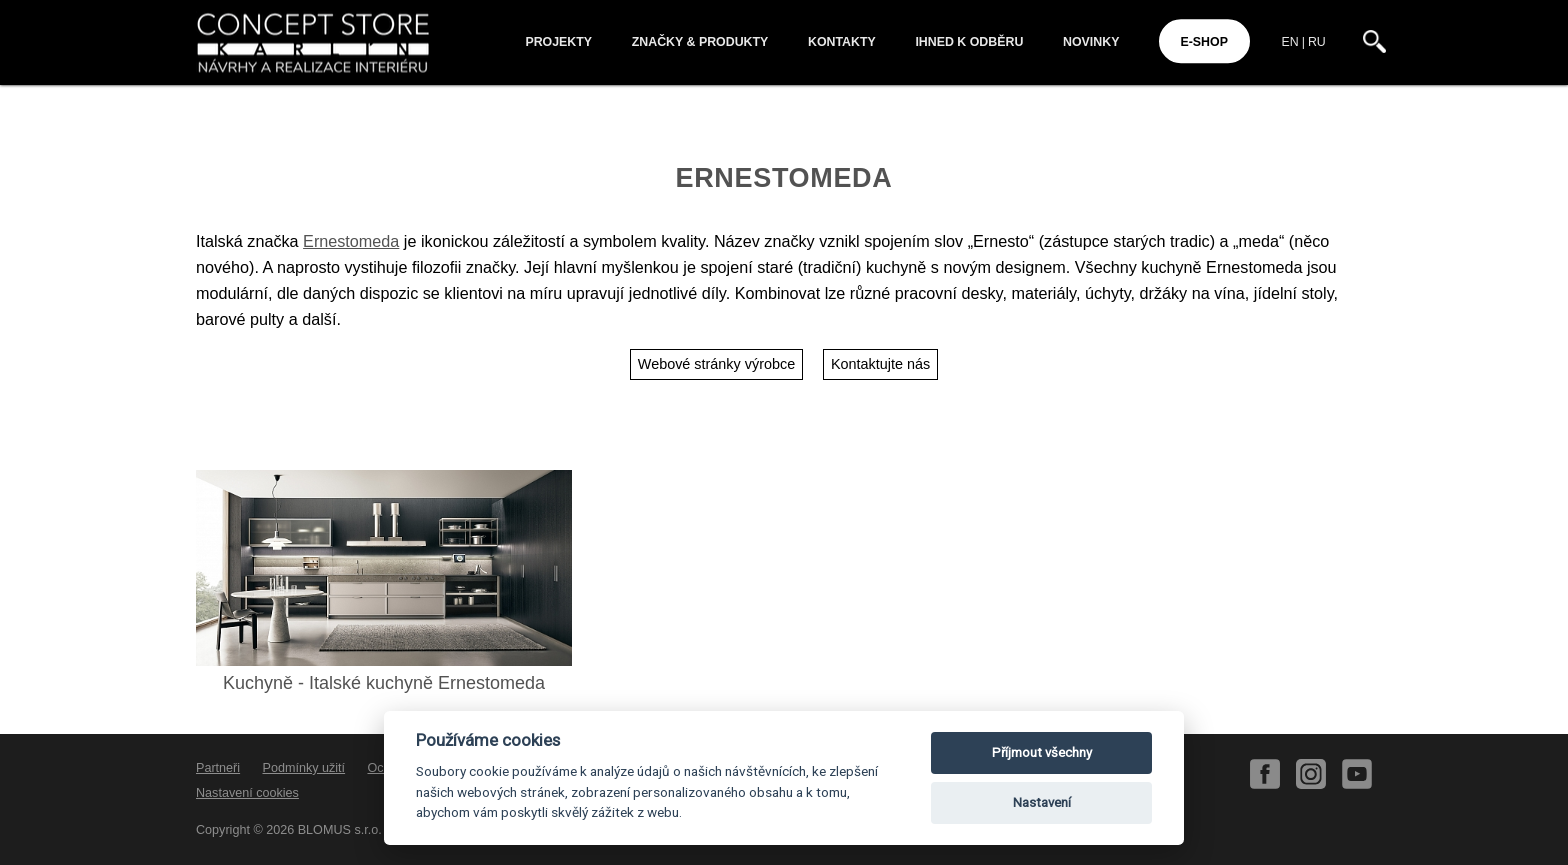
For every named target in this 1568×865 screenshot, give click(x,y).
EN (1290, 42)
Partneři (218, 768)
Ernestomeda (351, 241)
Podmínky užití (304, 768)
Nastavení (1042, 802)
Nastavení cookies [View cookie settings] (247, 793)
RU (1317, 42)
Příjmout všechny (1042, 752)
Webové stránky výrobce (716, 364)
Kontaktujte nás (880, 364)
